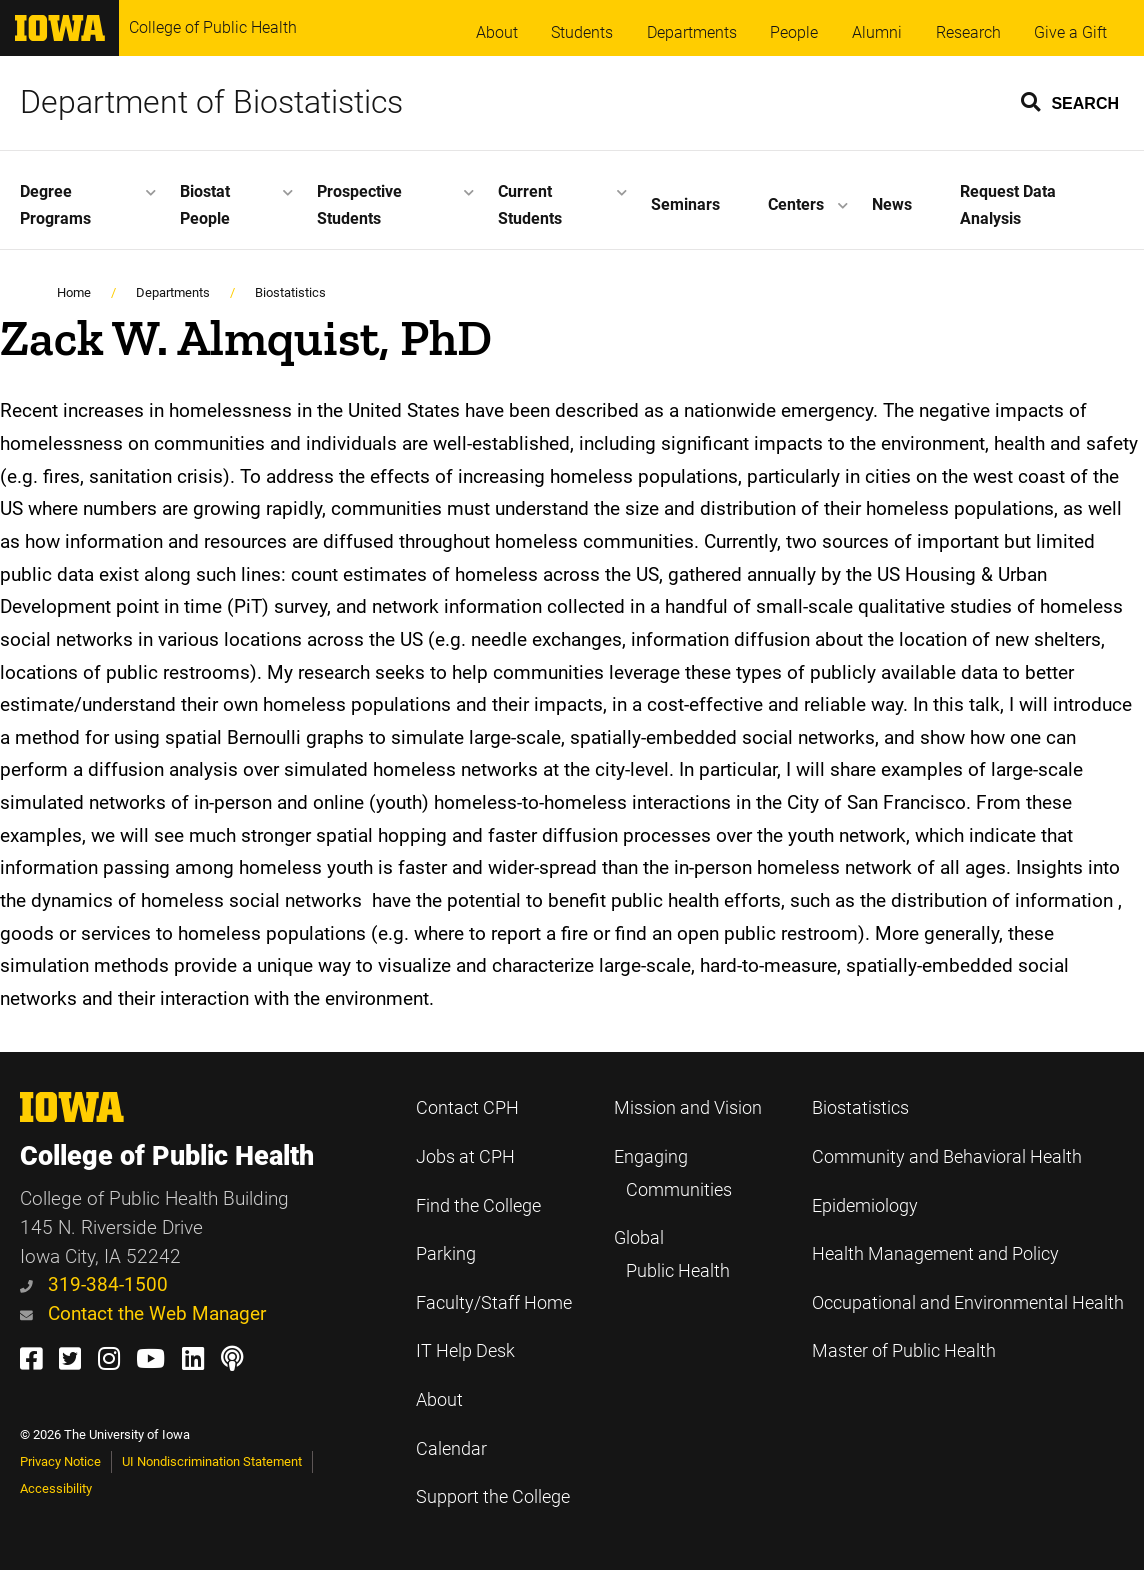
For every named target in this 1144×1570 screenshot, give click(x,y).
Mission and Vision (688, 1108)
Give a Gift (1070, 32)
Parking (446, 1254)
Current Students (530, 205)
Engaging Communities (673, 1173)
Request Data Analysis (1008, 205)
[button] (1071, 101)
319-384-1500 (94, 1284)
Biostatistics (290, 292)
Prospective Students (359, 205)
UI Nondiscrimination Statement (212, 1461)
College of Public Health (213, 27)
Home (74, 292)
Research (968, 32)
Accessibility (56, 1488)
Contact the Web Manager (143, 1313)
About (497, 32)
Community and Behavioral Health (947, 1157)
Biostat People (205, 205)
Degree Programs (55, 205)
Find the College (478, 1206)
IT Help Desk (465, 1351)
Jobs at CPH (465, 1157)
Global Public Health (672, 1254)
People (794, 32)
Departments (692, 32)
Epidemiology (865, 1206)
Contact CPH (467, 1108)
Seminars (685, 204)
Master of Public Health (904, 1351)
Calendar (451, 1449)
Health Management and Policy (935, 1254)
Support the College (493, 1497)
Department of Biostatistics (211, 102)
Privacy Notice (60, 1461)
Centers (796, 204)
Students (582, 32)
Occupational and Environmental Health (968, 1303)
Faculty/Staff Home (494, 1303)
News (892, 204)
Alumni (877, 32)
